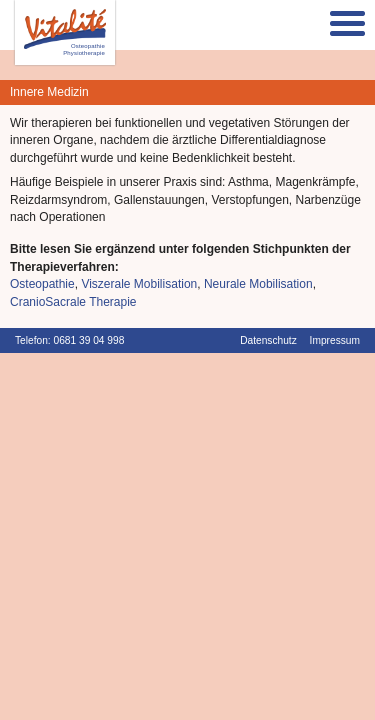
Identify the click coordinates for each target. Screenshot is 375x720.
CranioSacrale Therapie (73, 302)
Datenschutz (268, 340)
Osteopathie (42, 284)
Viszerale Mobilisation (139, 284)
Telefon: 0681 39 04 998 (69, 340)
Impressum (335, 340)
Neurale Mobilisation (258, 284)
